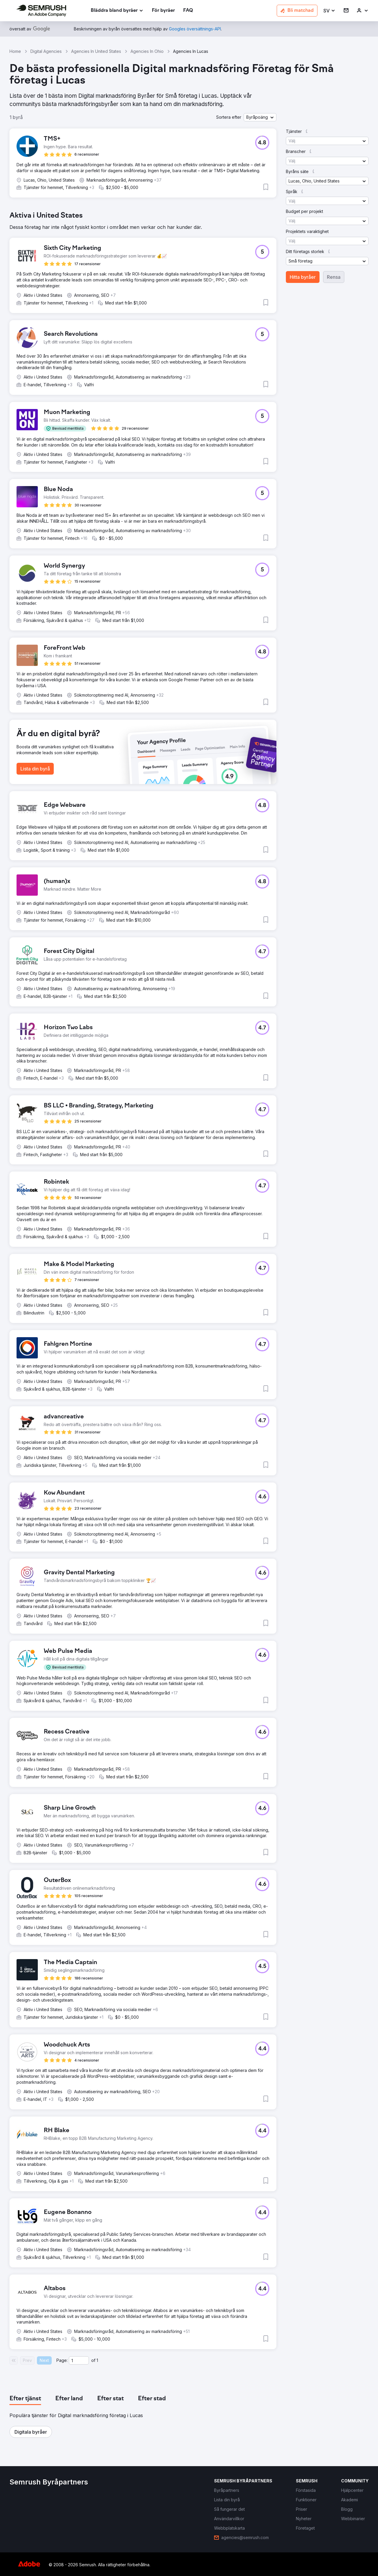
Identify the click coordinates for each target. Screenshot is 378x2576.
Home (15, 51)
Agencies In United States (96, 51)
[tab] (25, 2399)
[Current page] (79, 2360)
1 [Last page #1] (97, 2360)
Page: (62, 2360)
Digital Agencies (46, 51)
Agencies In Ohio (147, 51)
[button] (329, 11)
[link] (163, 10)
